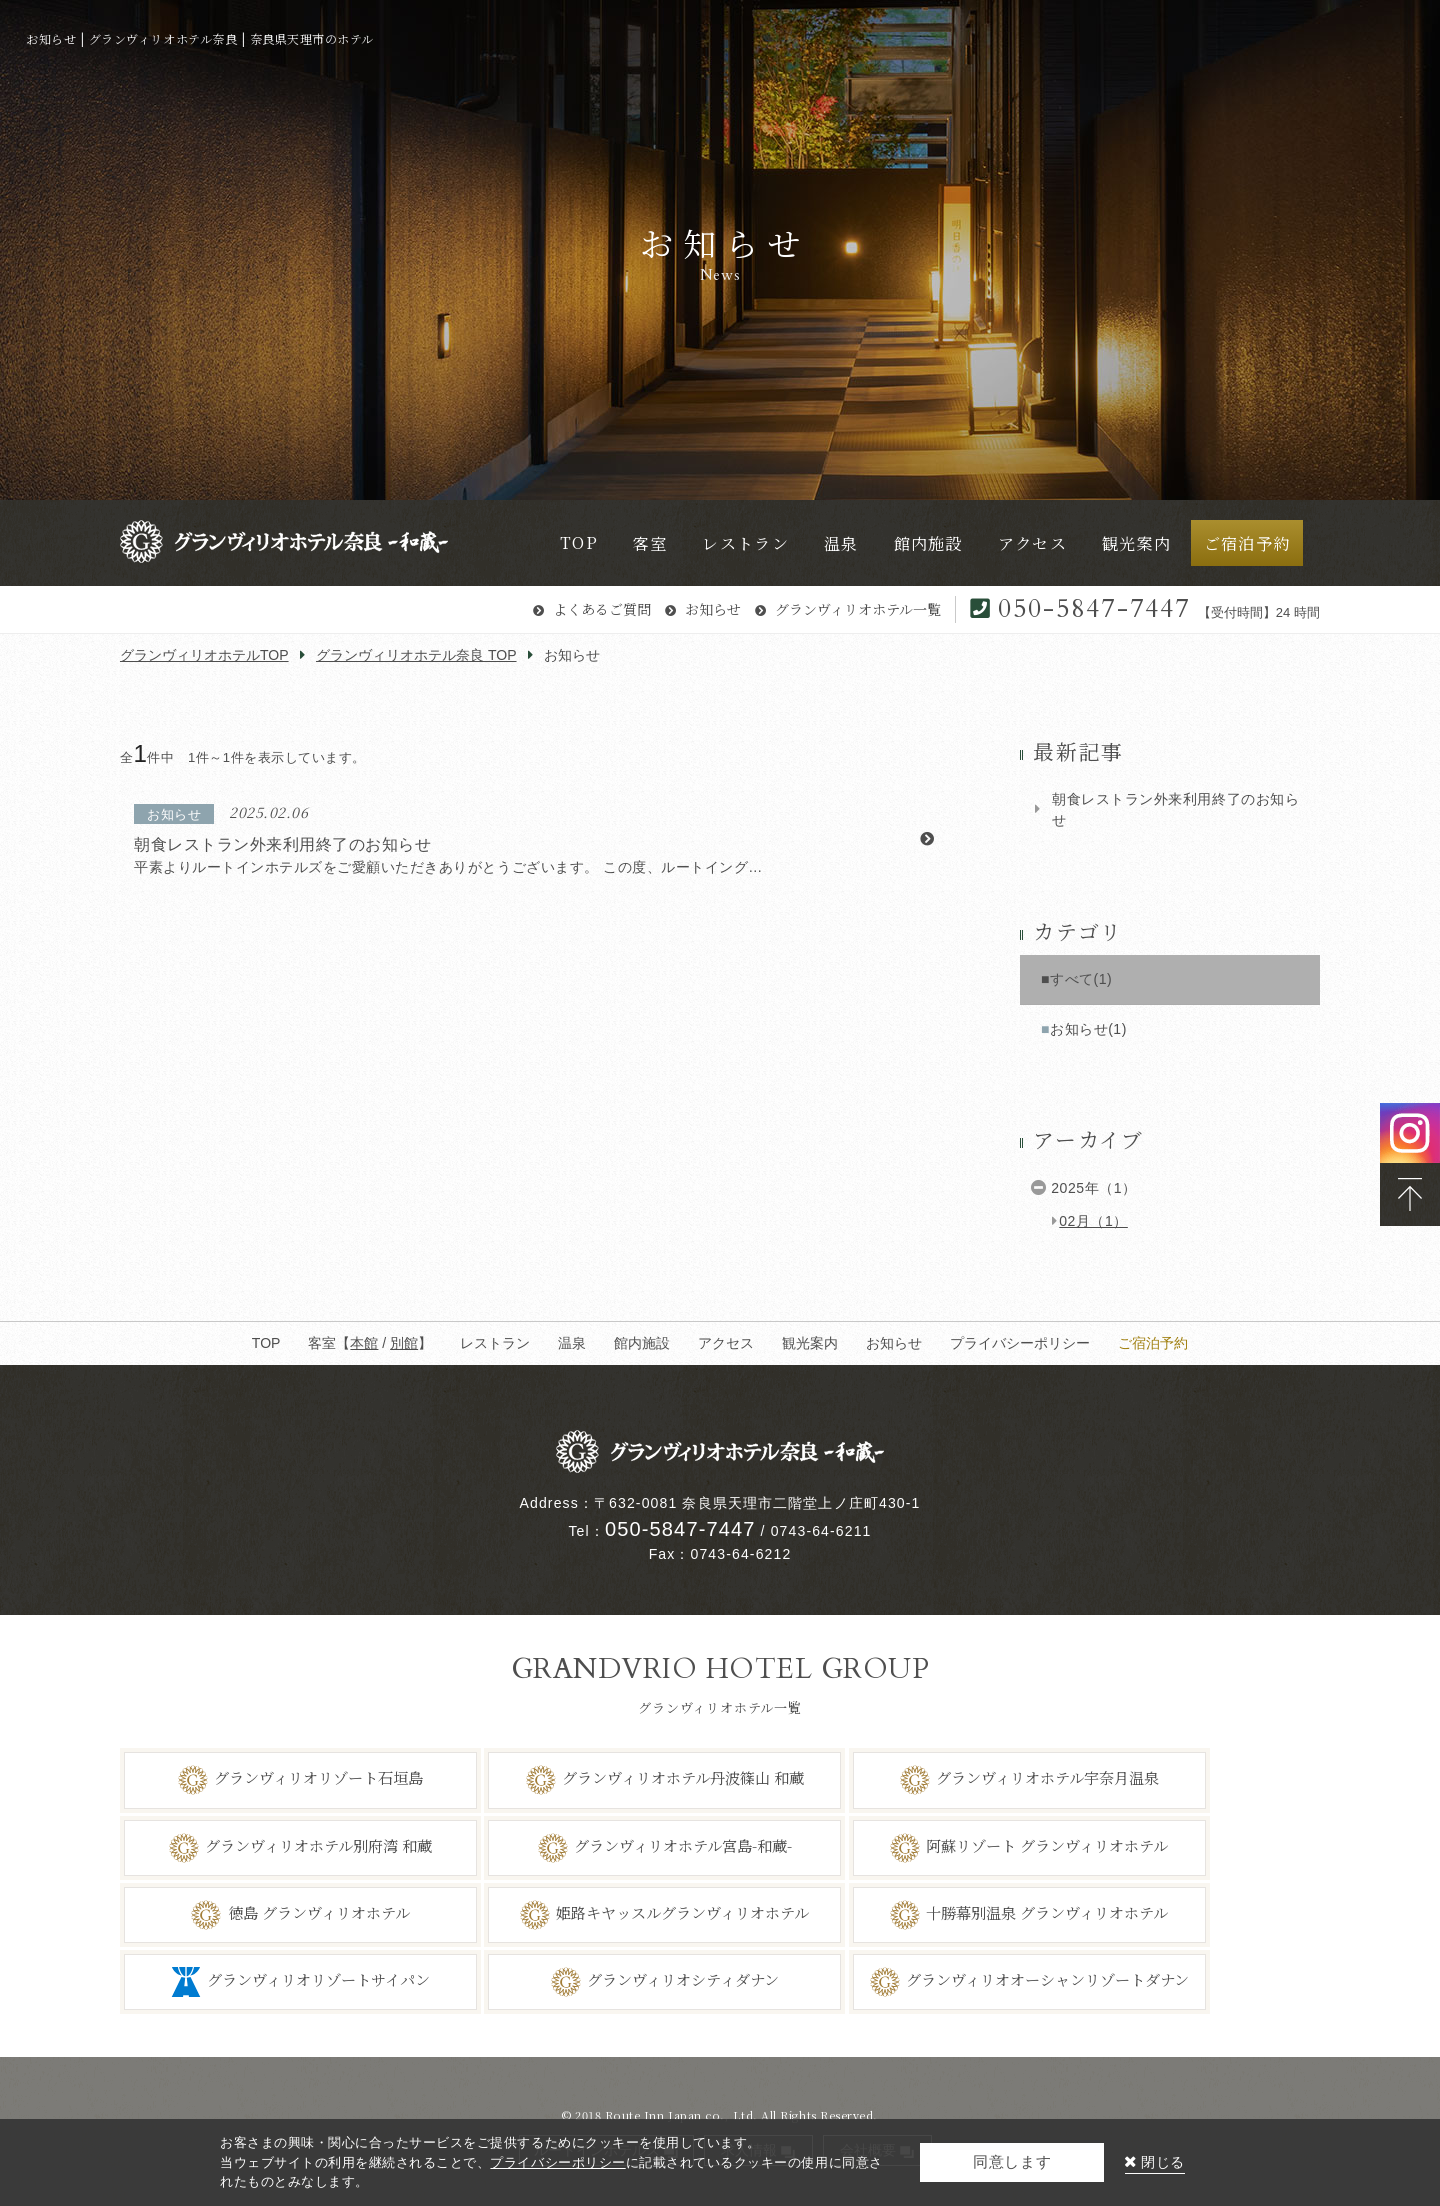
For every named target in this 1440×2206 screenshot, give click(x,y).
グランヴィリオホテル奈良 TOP (416, 655)
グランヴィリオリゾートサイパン (318, 1979)
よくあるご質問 (602, 609)
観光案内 (810, 1343)
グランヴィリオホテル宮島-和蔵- (683, 1845)
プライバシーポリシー (1020, 1343)
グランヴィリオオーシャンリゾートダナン (1047, 1979)
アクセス (726, 1343)
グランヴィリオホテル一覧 (858, 609)
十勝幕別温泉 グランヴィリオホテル (1047, 1912)
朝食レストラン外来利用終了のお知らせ (1175, 809)
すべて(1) (1081, 979)
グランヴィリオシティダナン (683, 1979)
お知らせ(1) (1088, 1029)
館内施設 (642, 1343)
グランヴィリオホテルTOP (204, 655)
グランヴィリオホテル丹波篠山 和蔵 (683, 1777)
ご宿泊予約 (1153, 1343)
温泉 (572, 1343)
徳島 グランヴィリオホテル (319, 1912)
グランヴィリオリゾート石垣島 (318, 1777)
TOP (266, 1343)
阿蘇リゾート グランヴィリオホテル (1047, 1845)
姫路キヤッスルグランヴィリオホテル (682, 1912)
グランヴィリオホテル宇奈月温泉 (1047, 1777)
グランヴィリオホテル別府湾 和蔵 (318, 1845)
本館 (364, 1343)
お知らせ (713, 609)
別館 (404, 1343)
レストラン (495, 1343)
